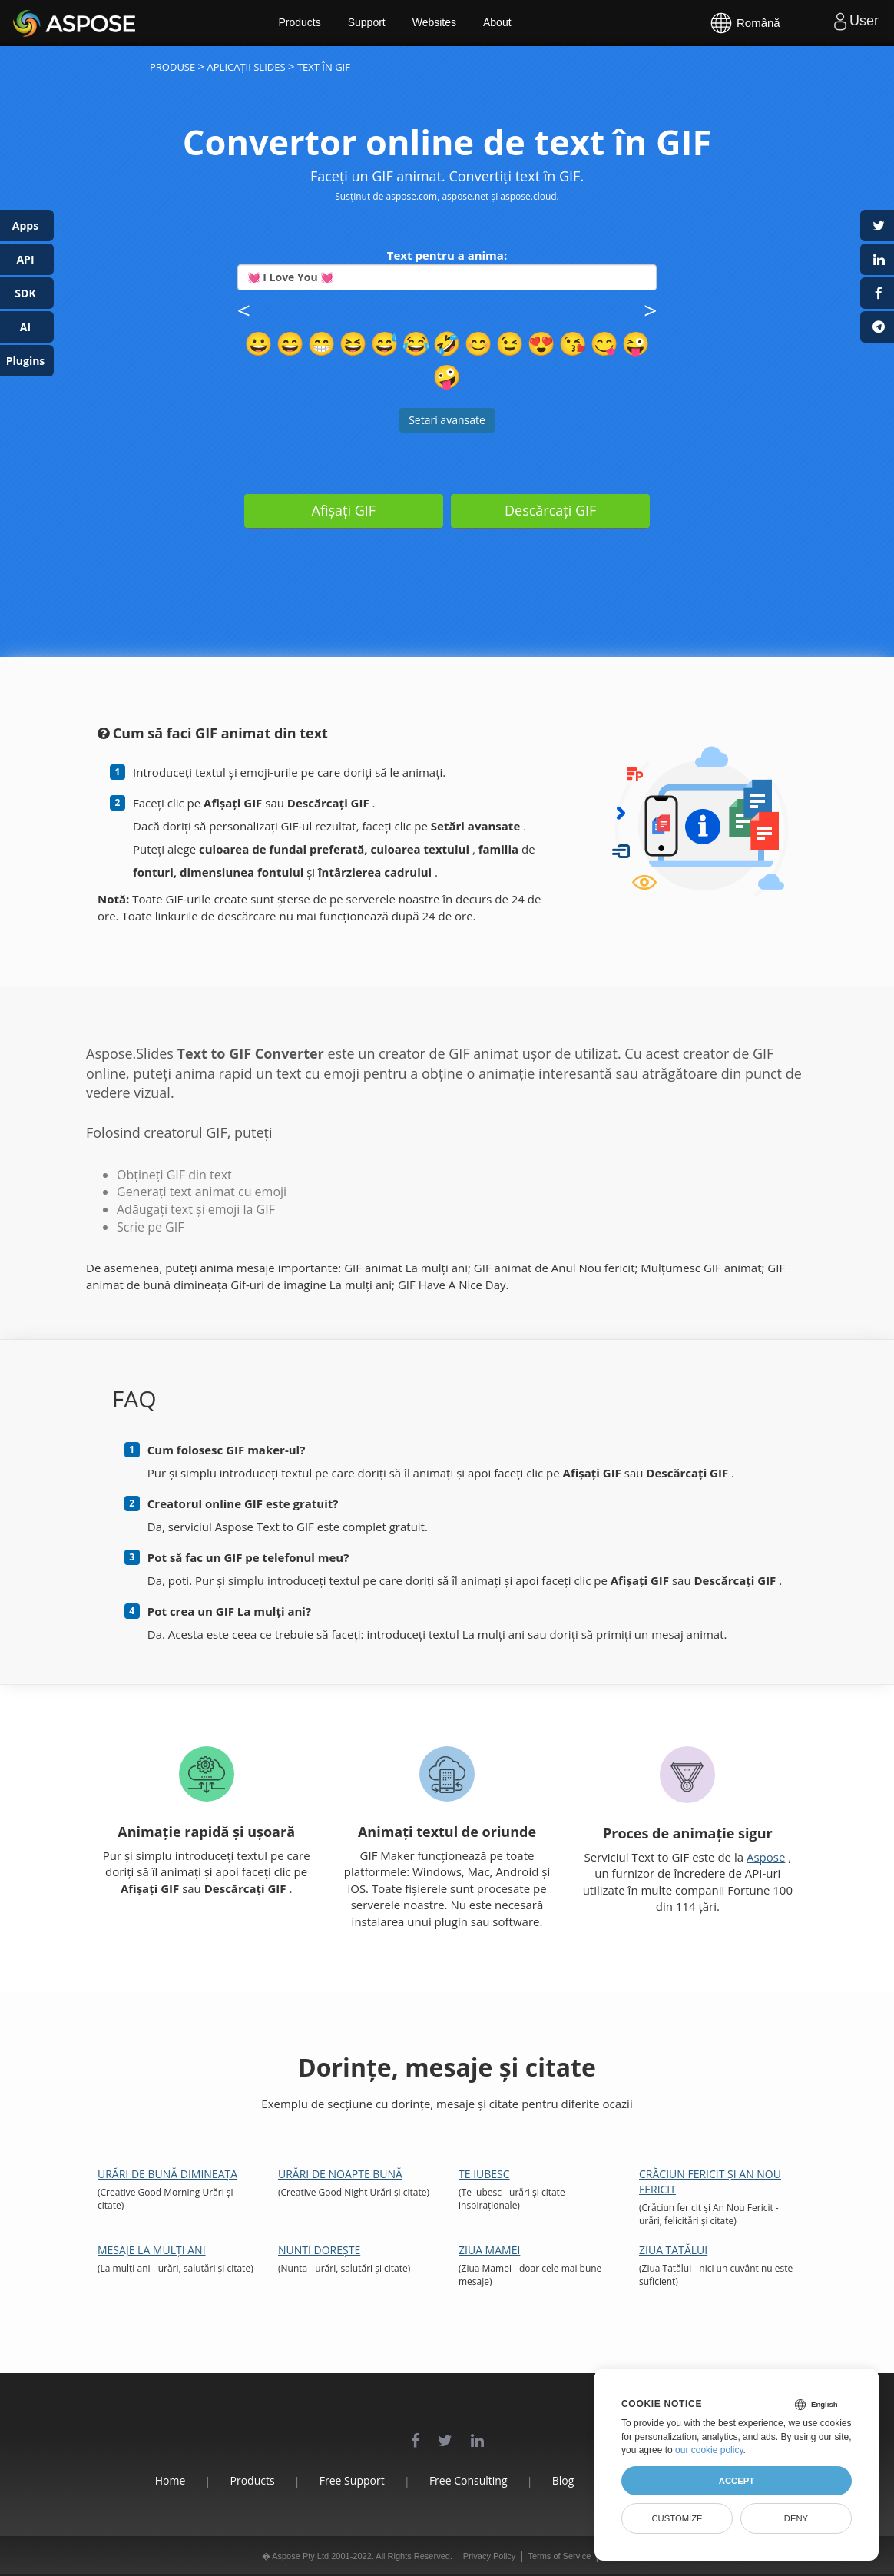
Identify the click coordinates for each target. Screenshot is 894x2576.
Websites (434, 23)
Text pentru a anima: (447, 268)
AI (25, 327)
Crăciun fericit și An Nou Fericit (710, 2181)
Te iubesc (484, 2174)
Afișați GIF (344, 510)
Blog (563, 2480)
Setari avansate (447, 420)
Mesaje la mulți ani (152, 2250)
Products (300, 23)
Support (367, 23)
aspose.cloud (528, 196)
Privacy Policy (489, 2556)
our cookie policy (709, 2450)
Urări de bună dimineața (167, 2174)
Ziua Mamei (489, 2250)
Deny (796, 2518)
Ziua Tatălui (673, 2250)
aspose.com (412, 196)
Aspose (31, 22)
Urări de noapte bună (340, 2174)
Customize (676, 2518)
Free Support (352, 2480)
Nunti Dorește (319, 2250)
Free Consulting (468, 2480)
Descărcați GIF (550, 510)
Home (170, 2480)
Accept (736, 2480)
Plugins (25, 360)
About (497, 23)
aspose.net (465, 196)
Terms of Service (559, 2556)
